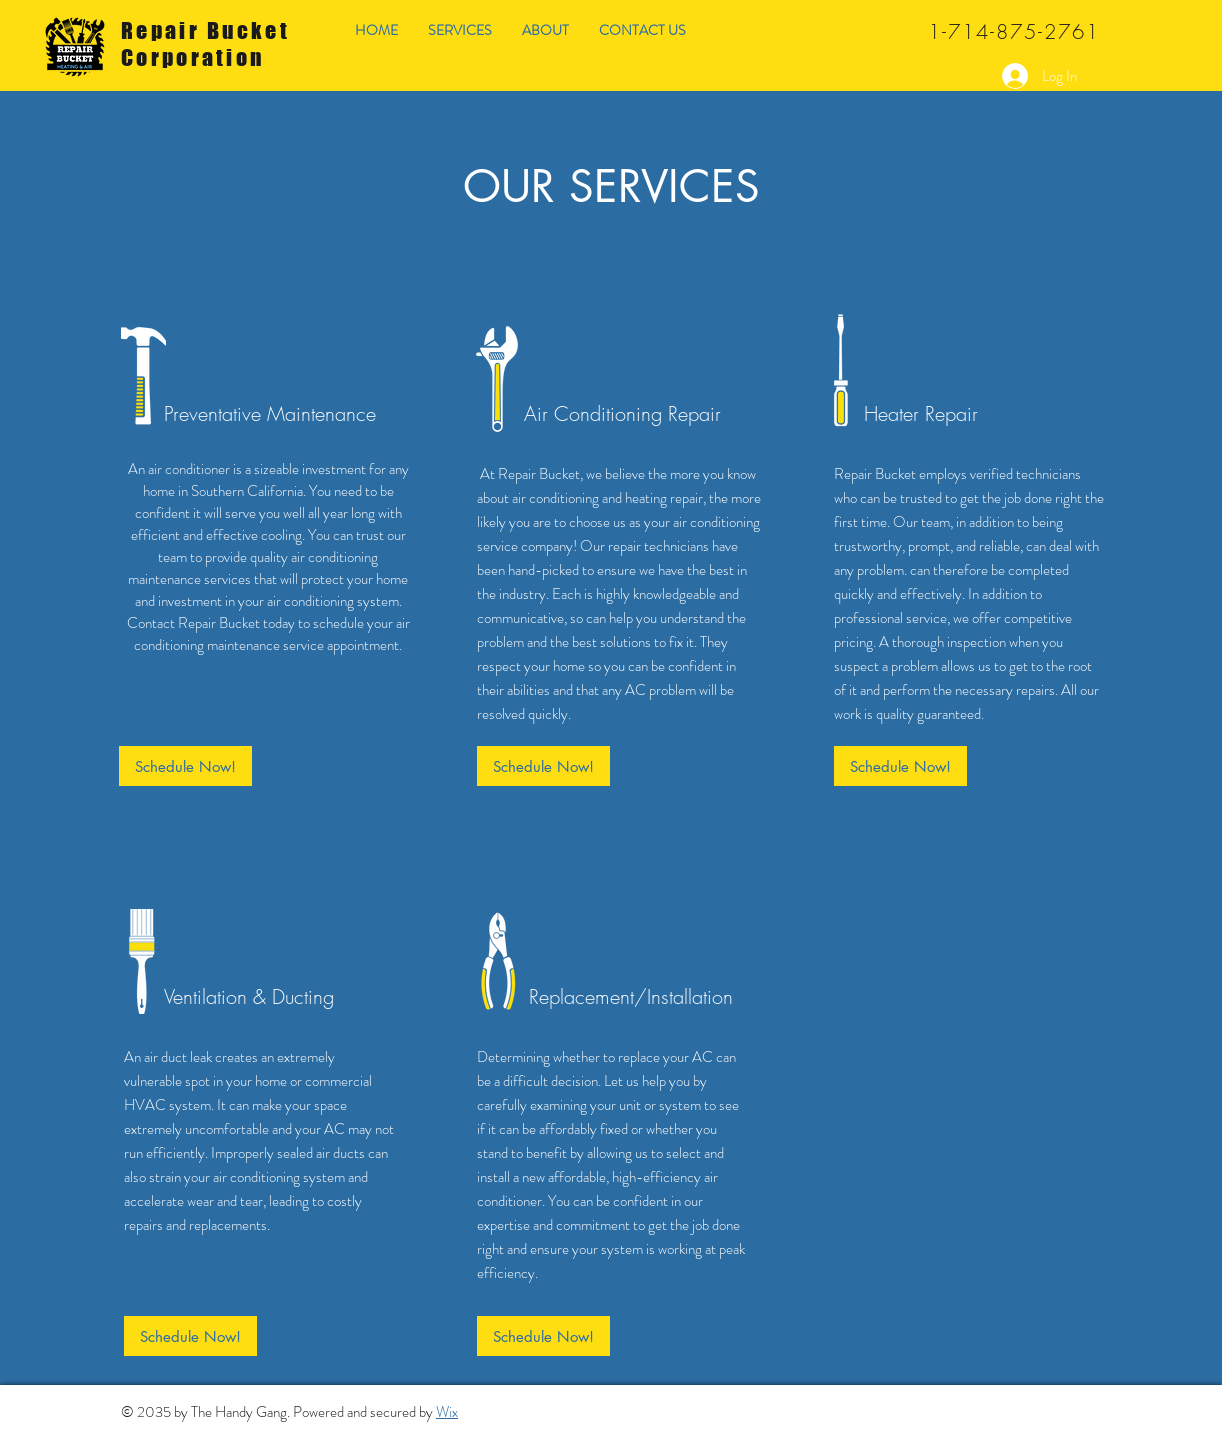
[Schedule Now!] (185, 766)
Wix (447, 1412)
